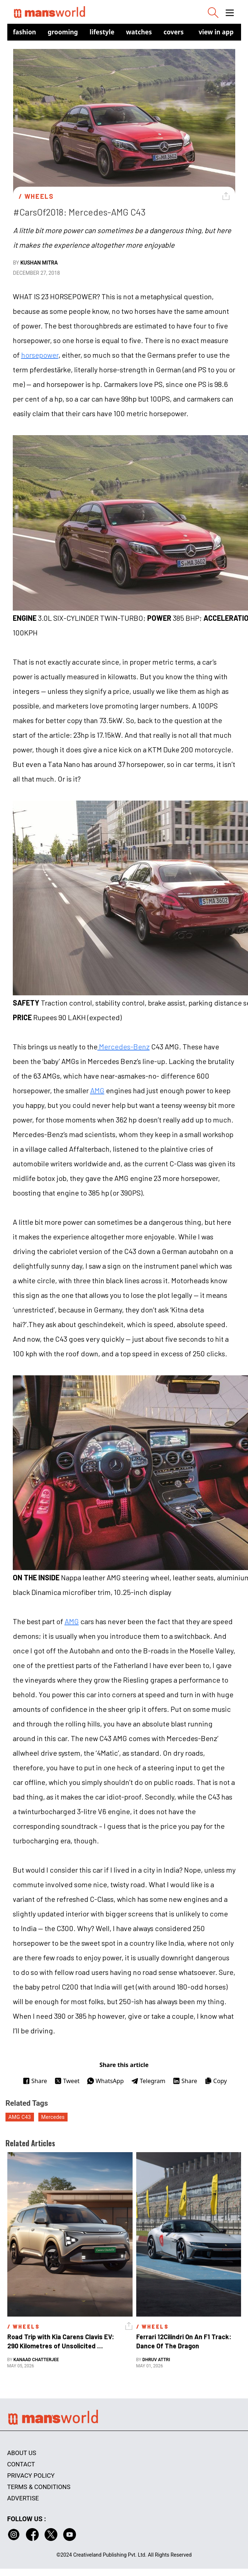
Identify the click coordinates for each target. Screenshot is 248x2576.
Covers (174, 32)
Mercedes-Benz (124, 1046)
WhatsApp (105, 2081)
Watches (139, 32)
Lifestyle (101, 32)
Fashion (24, 32)
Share (35, 2081)
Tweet (67, 2081)
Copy (216, 2081)
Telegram (148, 2081)
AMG (97, 1090)
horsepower (39, 354)
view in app (216, 32)
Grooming (63, 32)
